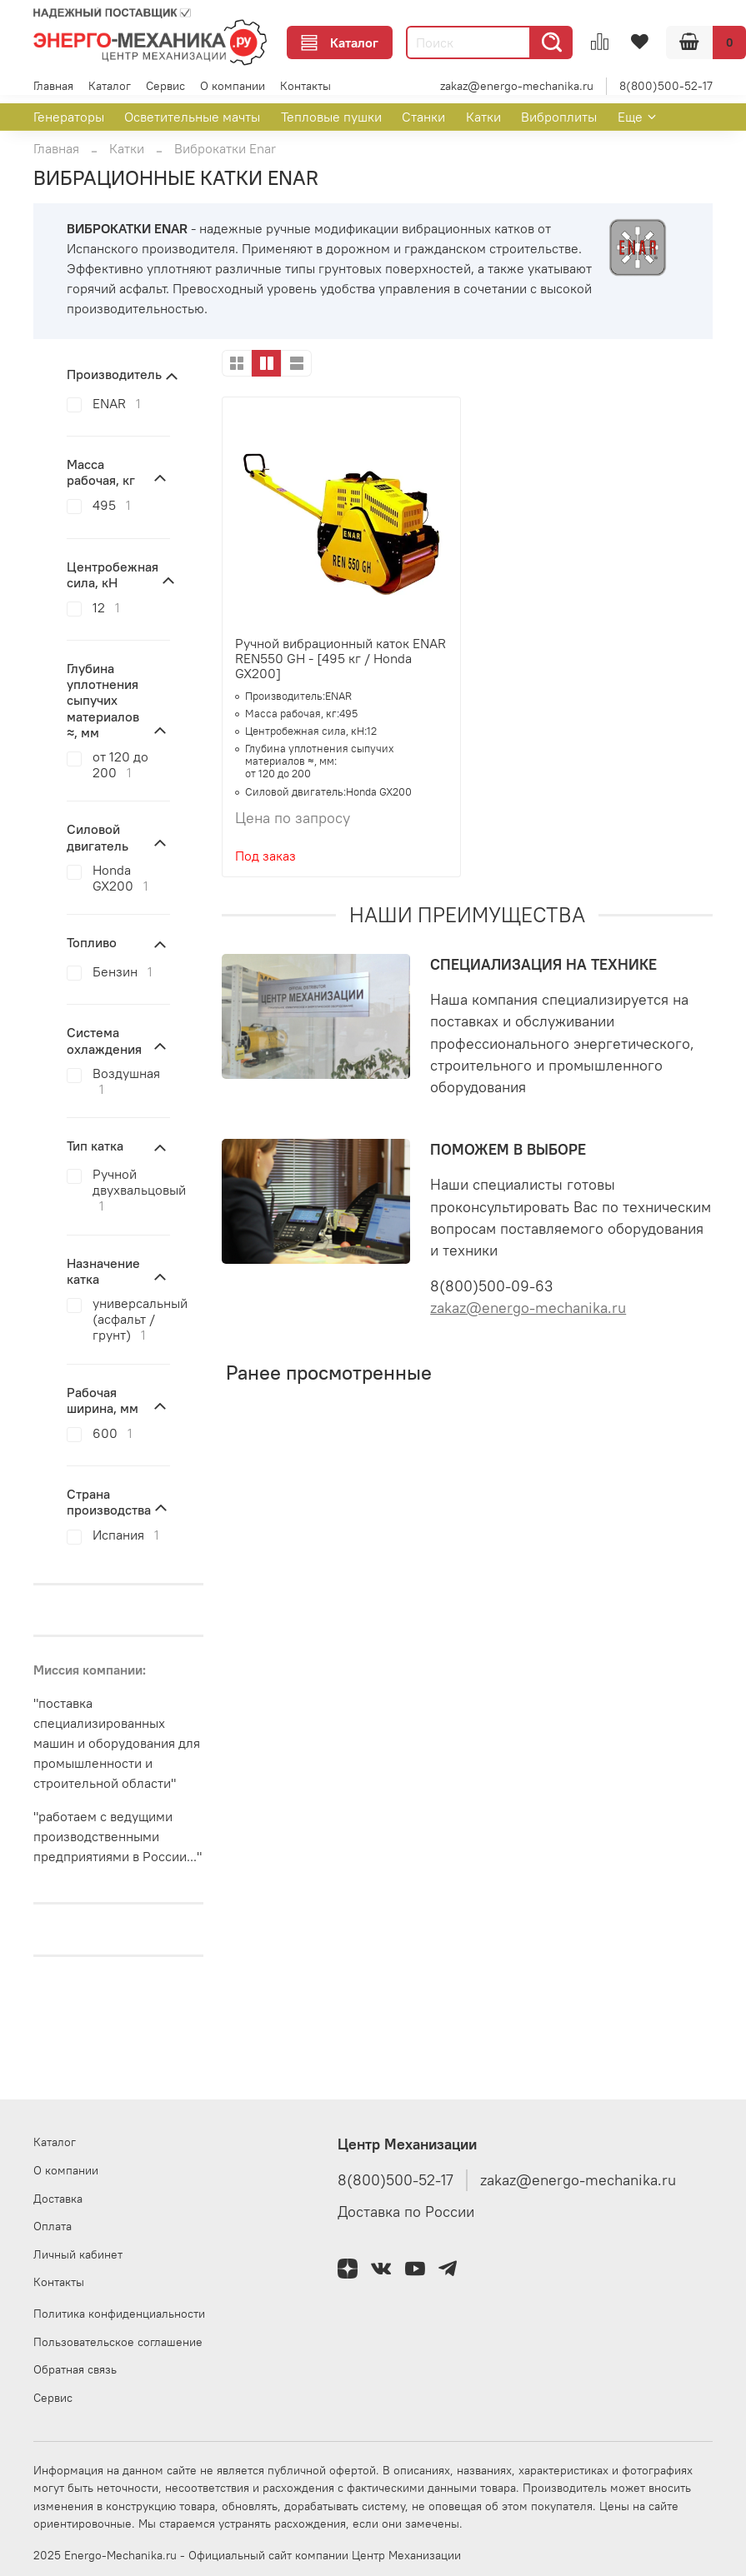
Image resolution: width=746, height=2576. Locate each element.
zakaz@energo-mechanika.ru (516, 85)
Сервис (165, 85)
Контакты (305, 85)
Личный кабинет (78, 2254)
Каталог (339, 42)
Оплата (52, 2226)
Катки (483, 116)
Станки (423, 116)
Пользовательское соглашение (118, 2341)
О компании (232, 85)
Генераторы (68, 116)
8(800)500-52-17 (666, 85)
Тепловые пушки (331, 116)
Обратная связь (75, 2369)
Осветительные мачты (192, 116)
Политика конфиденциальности (119, 2313)
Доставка (58, 2198)
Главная (53, 85)
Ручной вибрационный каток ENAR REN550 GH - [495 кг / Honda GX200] (340, 658)
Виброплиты (559, 116)
